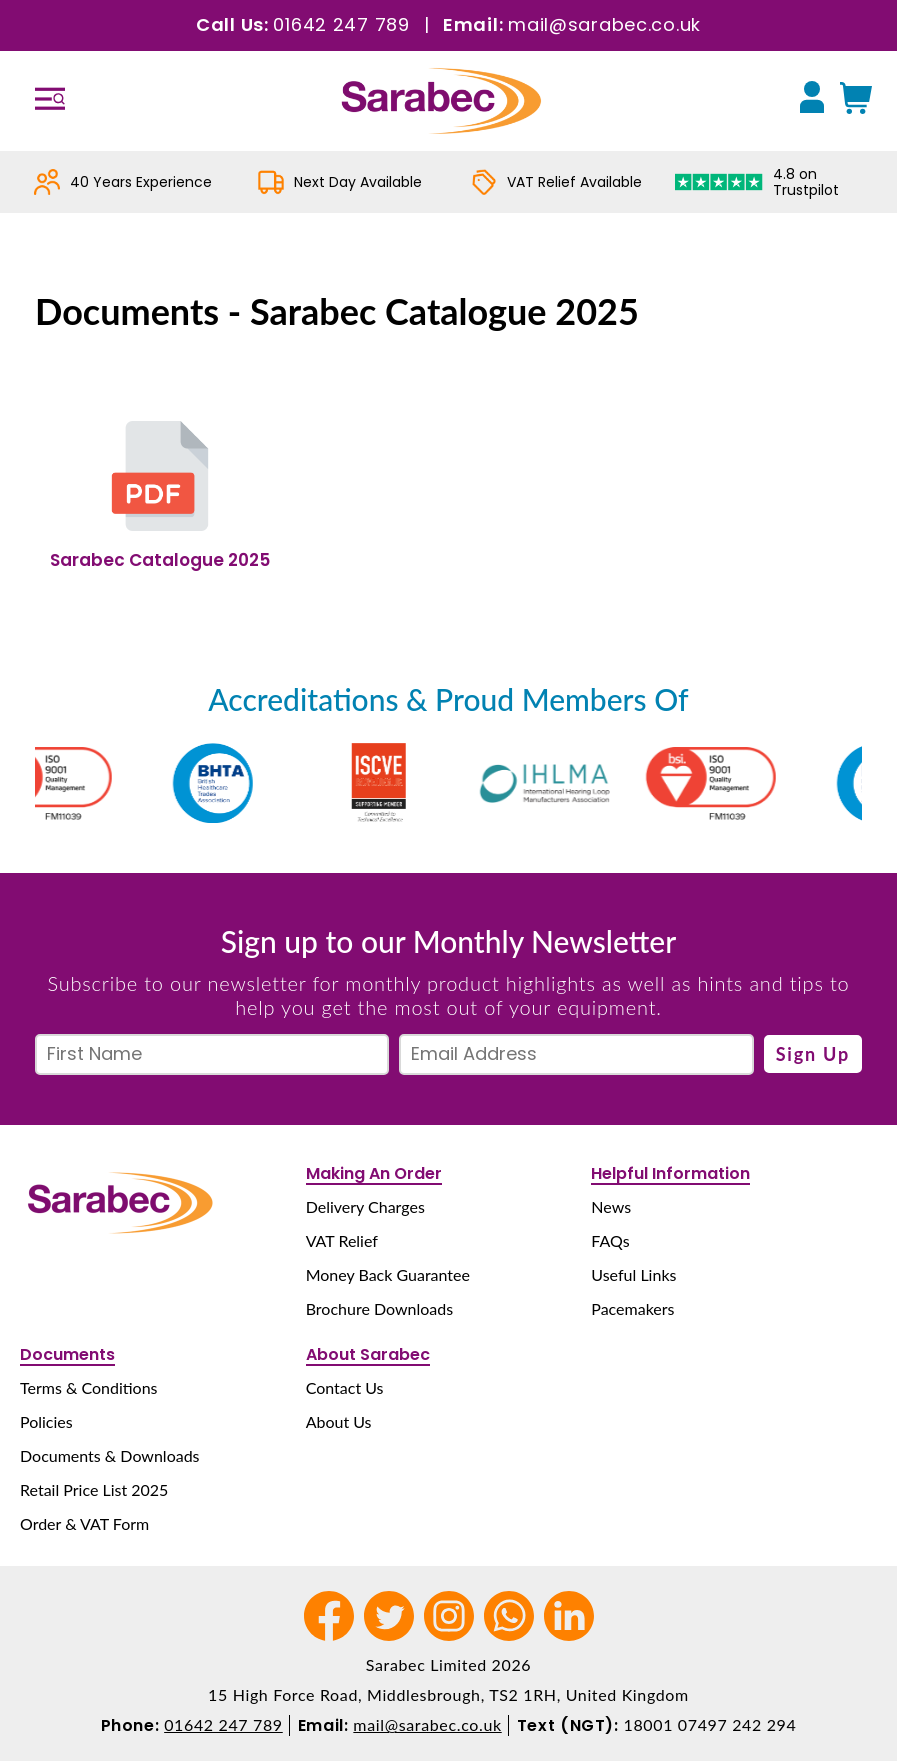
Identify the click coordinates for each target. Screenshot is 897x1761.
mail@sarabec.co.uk (604, 24)
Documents (67, 1354)
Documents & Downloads (110, 1455)
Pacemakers (632, 1308)
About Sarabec (368, 1354)
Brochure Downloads (379, 1308)
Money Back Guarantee (388, 1274)
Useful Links (633, 1274)
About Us (339, 1421)
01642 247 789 (341, 24)
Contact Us (345, 1387)
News (611, 1206)
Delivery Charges (365, 1206)
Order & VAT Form (84, 1523)
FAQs (610, 1240)
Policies (46, 1421)
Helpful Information (670, 1173)
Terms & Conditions (89, 1387)
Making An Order (374, 1173)
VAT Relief (342, 1240)
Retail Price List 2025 (94, 1489)
